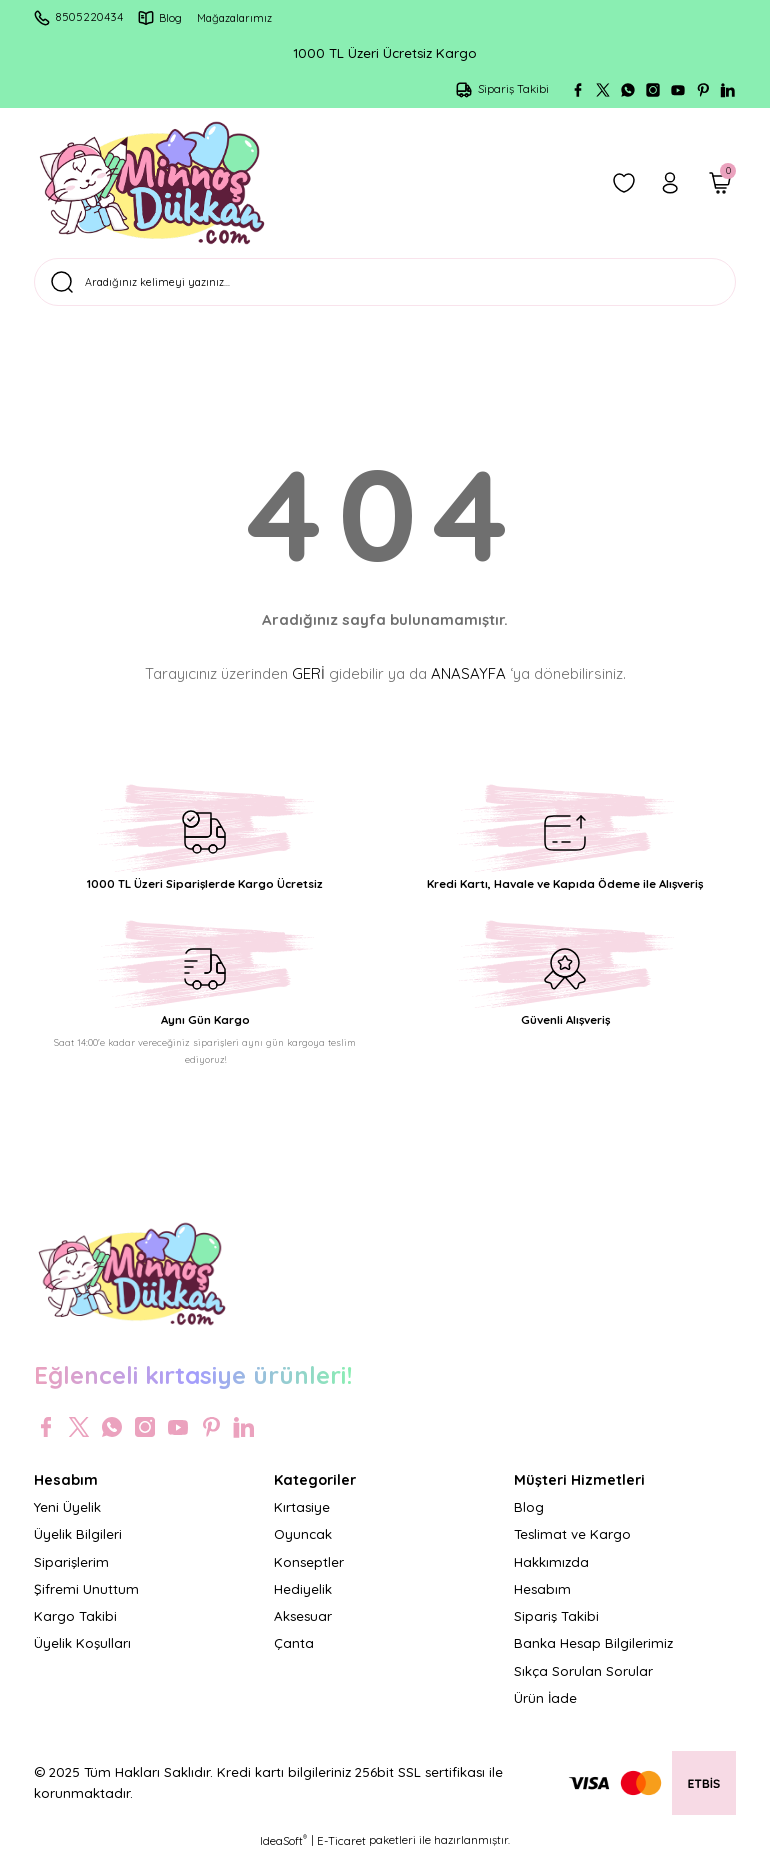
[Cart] (720, 183)
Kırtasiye (302, 1515)
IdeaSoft (283, 1848)
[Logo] (152, 183)
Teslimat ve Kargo (572, 1542)
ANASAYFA (468, 681)
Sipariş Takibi (556, 1624)
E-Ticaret (341, 1849)
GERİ (308, 681)
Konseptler (309, 1570)
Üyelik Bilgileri (78, 1542)
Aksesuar (303, 1624)
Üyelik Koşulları (82, 1652)
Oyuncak (303, 1542)
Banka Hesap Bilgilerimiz (593, 1652)
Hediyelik (303, 1597)
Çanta (294, 1652)
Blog (529, 1515)
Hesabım (542, 1597)
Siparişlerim (71, 1570)
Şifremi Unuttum (86, 1597)
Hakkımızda (551, 1570)
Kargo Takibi (75, 1624)
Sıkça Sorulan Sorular (583, 1679)
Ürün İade (545, 1706)
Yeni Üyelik (67, 1515)
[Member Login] (670, 183)
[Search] (385, 286)
